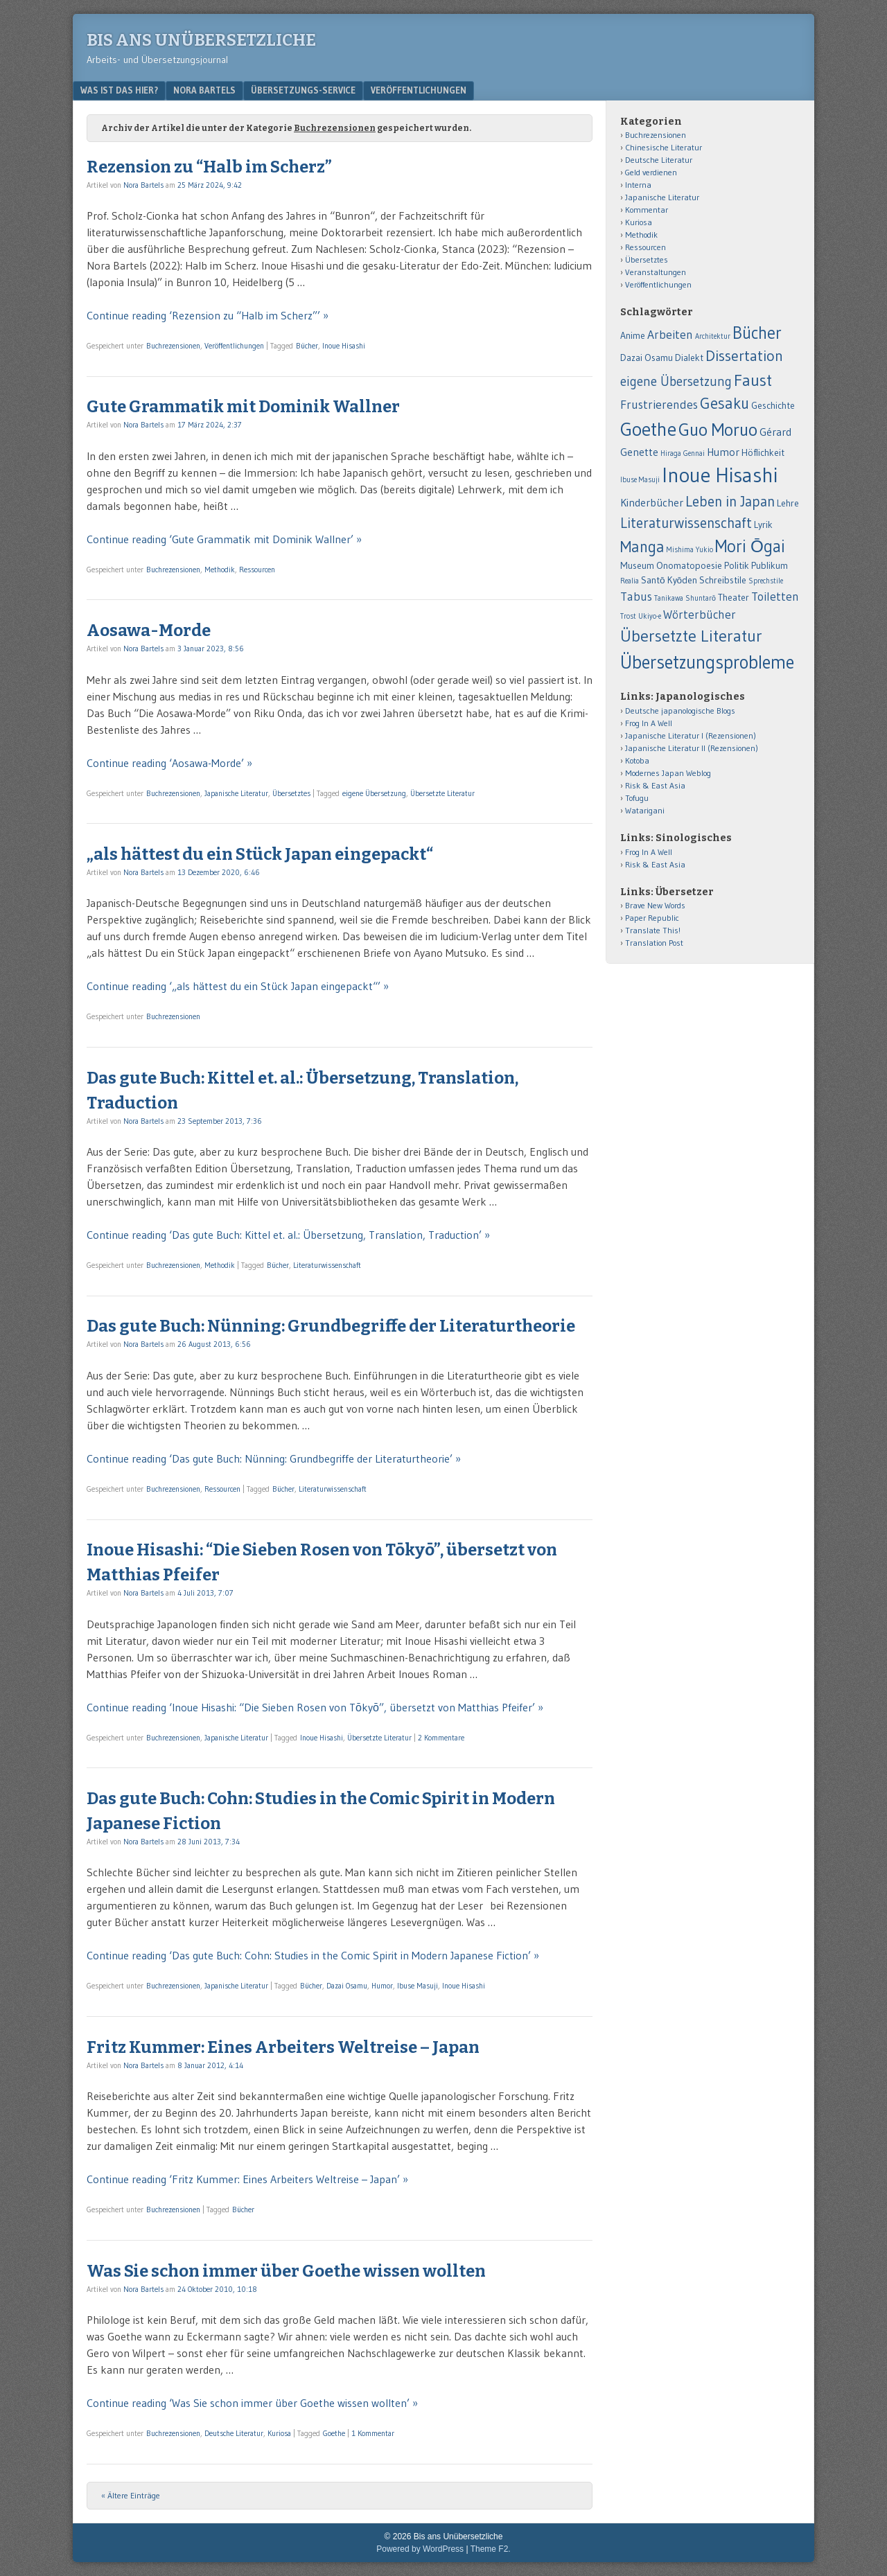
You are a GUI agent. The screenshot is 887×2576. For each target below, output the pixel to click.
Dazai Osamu (346, 1986)
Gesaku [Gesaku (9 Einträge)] (724, 403)
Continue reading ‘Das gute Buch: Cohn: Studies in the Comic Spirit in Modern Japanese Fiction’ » (313, 1955)
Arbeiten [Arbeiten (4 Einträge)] (670, 334)
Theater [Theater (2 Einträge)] (733, 597)
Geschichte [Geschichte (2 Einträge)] (773, 406)
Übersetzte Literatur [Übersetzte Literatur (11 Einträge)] (691, 636)
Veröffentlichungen (418, 90)
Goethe (334, 2433)
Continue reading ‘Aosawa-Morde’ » (169, 763)
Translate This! (652, 930)
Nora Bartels (204, 90)
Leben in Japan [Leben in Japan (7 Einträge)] (730, 501)
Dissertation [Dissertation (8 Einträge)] (744, 355)
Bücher (307, 346)
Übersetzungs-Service (303, 90)
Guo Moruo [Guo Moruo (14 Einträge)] (717, 429)
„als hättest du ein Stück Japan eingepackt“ (260, 854)
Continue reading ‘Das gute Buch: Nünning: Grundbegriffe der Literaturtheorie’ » (274, 1458)
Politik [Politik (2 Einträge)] (736, 566)
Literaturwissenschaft (327, 1265)
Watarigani (645, 810)
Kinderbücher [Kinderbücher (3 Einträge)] (651, 502)
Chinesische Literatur (663, 147)
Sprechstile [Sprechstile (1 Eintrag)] (765, 580)
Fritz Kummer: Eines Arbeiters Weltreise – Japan (283, 2047)
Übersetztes (291, 793)
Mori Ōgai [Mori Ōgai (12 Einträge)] (750, 546)
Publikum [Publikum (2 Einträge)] (769, 566)
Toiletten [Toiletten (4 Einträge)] (775, 596)
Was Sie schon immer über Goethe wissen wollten (286, 2271)
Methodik (219, 569)
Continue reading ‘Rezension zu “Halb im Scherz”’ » (207, 315)
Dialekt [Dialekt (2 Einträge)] (689, 358)
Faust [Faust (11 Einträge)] (753, 380)
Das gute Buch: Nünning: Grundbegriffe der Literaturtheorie (331, 1326)
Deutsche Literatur (233, 2433)
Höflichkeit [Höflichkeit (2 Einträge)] (762, 453)
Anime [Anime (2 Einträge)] (632, 336)
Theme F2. (491, 2549)
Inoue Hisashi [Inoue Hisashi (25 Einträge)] (720, 475)
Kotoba (637, 760)
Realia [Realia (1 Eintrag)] (629, 580)
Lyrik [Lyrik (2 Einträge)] (763, 525)
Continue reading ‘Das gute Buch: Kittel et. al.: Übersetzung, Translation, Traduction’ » (288, 1235)
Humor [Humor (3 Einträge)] (723, 452)
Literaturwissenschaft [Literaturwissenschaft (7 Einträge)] (686, 522)
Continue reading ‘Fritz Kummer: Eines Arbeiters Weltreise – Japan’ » (247, 2179)
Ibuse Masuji (417, 1986)
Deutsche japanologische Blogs (680, 710)
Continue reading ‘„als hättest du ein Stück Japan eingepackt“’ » (238, 986)
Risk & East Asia (655, 785)
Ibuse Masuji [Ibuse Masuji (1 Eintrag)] (640, 479)
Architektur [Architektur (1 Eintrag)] (712, 336)
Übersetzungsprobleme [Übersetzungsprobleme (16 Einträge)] (707, 662)
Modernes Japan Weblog (668, 773)
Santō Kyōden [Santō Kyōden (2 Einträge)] (669, 580)
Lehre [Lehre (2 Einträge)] (788, 503)
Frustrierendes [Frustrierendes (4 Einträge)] (659, 404)
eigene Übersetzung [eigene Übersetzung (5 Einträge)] (676, 381)
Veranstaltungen (655, 272)
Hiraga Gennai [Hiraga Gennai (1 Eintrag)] (682, 453)
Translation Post (654, 942)
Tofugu (637, 798)
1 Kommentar (372, 2433)
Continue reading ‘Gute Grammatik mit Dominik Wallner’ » (224, 539)
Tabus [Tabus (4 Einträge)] (636, 596)
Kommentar (646, 209)
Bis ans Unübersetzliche (201, 40)
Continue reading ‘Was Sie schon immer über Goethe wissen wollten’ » (252, 2403)
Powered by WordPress (420, 2549)
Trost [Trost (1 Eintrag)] (628, 616)
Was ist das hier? (119, 90)
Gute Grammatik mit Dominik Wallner (243, 406)
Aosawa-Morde (149, 630)
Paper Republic (652, 917)
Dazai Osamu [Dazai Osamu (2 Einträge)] (646, 358)
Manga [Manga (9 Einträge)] (642, 546)
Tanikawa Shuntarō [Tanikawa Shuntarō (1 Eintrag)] (685, 598)
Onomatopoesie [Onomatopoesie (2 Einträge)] (689, 566)
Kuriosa (279, 2433)
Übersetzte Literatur (442, 793)
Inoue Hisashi (343, 346)
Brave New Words (655, 905)
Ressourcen (257, 569)
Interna (638, 184)
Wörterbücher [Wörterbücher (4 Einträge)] (699, 614)
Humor (382, 1986)
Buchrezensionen (173, 346)
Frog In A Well (648, 723)
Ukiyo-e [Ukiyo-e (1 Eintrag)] (649, 616)
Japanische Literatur (236, 793)
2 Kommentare (441, 1738)
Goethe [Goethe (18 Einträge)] (648, 429)
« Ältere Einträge (130, 2495)
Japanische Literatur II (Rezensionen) (691, 748)
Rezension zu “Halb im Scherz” (209, 167)
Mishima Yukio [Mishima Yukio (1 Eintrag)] (690, 549)
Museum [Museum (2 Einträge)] (637, 566)
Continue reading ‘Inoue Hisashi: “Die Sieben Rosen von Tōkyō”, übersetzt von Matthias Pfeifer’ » (315, 1707)
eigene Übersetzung (374, 793)
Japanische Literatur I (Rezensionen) (690, 735)
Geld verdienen (651, 172)
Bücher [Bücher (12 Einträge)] (757, 332)
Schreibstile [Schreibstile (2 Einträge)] (722, 580)
